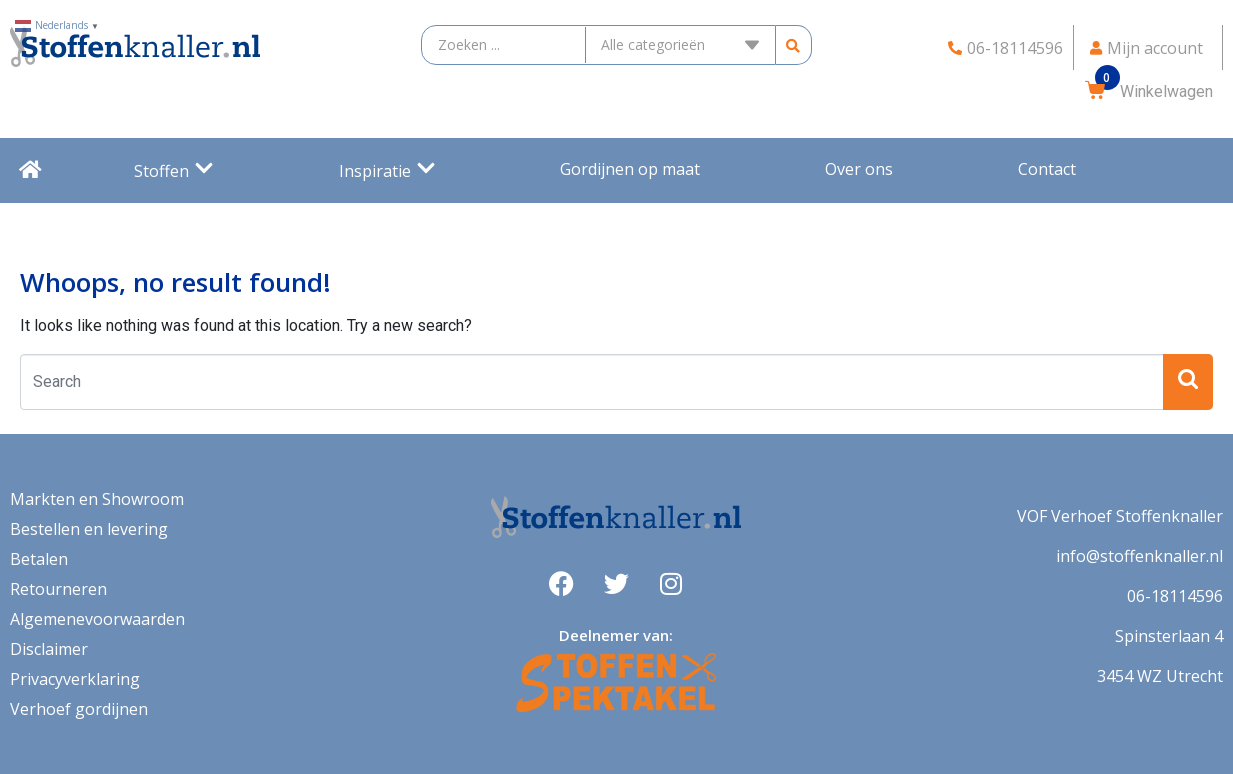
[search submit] (792, 45)
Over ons (859, 169)
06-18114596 (1175, 596)
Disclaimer (49, 649)
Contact (1047, 169)
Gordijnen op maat (630, 169)
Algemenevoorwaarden (97, 619)
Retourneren (58, 589)
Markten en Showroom (97, 499)
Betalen (39, 559)
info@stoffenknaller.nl (1139, 556)
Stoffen (174, 170)
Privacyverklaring (75, 679)
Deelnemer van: (616, 635)
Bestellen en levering (89, 529)
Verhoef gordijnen (79, 709)
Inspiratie (387, 170)
